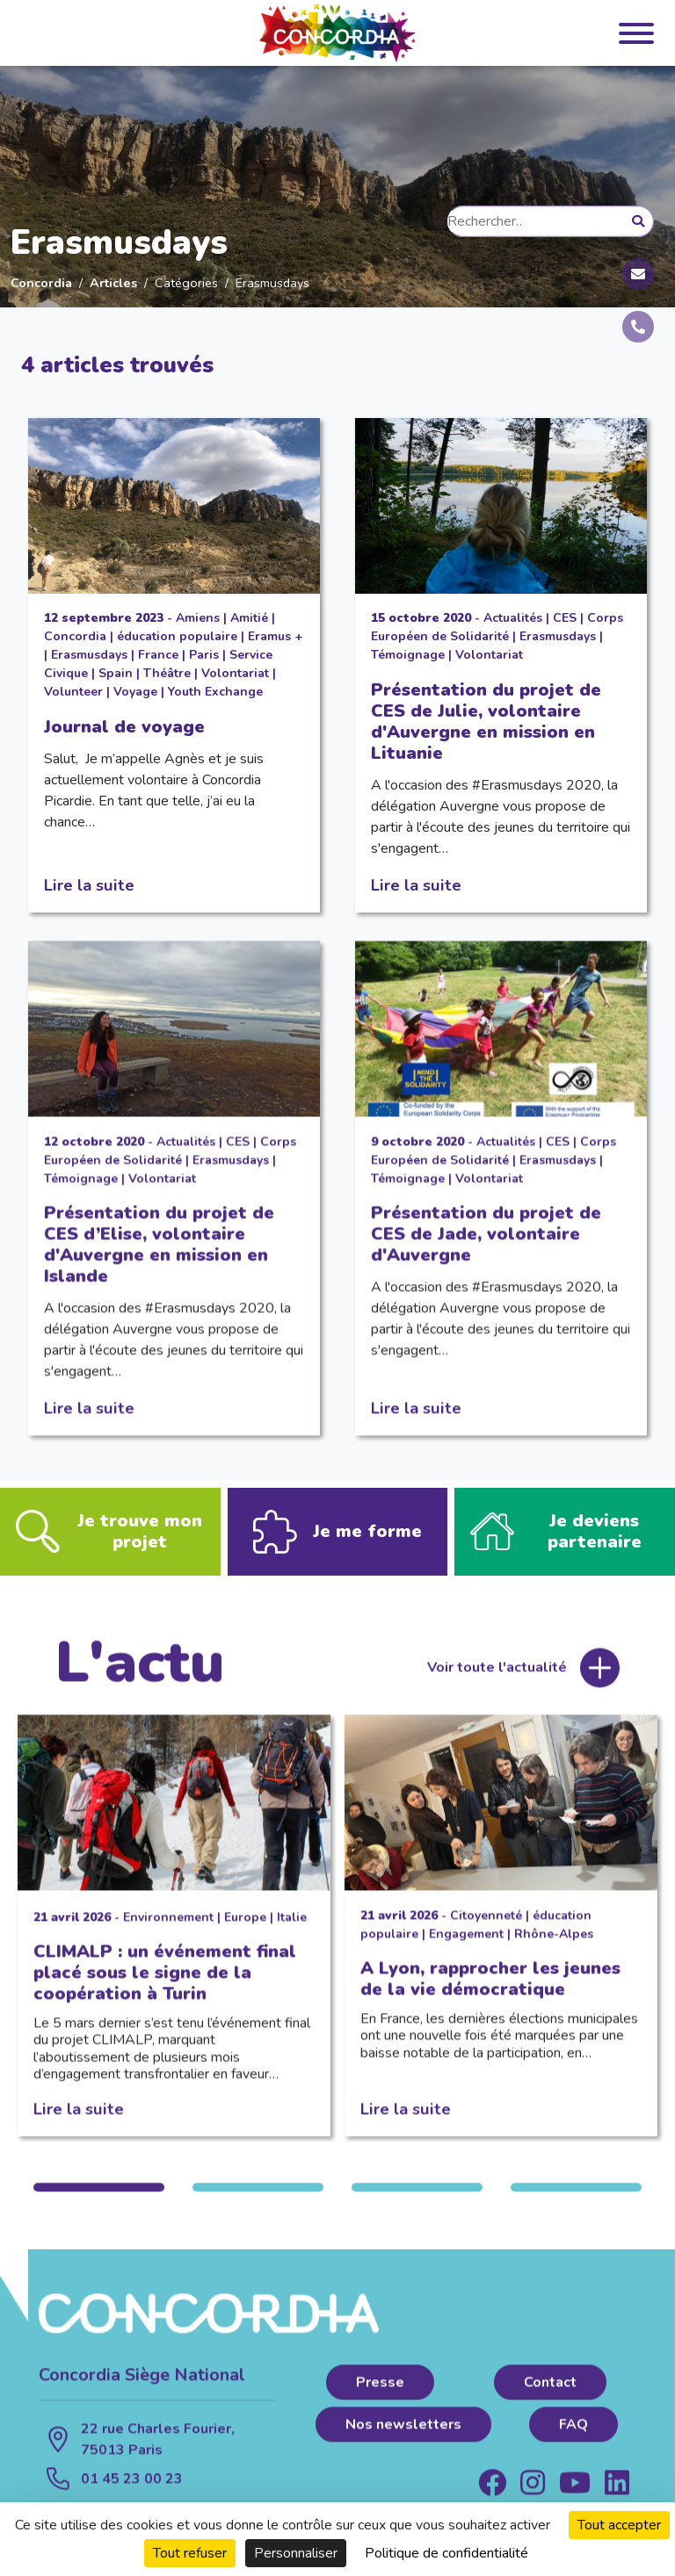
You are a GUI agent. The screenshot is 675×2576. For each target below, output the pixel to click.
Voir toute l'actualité (497, 1680)
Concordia (41, 283)
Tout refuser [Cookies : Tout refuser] (190, 2553)
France (158, 654)
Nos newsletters (403, 2436)
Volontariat (235, 673)
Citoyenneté (486, 1927)
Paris (204, 654)
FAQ (573, 2436)
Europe (245, 1929)
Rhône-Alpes (553, 1945)
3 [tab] (417, 2199)
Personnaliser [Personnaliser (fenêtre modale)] (296, 2553)
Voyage (135, 691)
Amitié (249, 618)
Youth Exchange (215, 691)
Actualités (512, 618)
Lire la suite (89, 885)
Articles (113, 283)
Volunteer (73, 691)
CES (565, 618)
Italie (292, 1929)
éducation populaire (177, 636)
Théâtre (167, 673)
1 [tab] (98, 2199)
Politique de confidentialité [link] (446, 2553)
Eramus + (275, 636)
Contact (550, 2394)
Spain (115, 673)
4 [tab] (576, 2199)
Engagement (466, 1945)
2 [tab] (257, 2199)
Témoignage (408, 654)
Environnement (168, 1929)
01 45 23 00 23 (132, 2490)
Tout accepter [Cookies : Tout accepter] (619, 2525)
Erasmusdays (89, 654)
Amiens (198, 618)
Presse (380, 2394)
